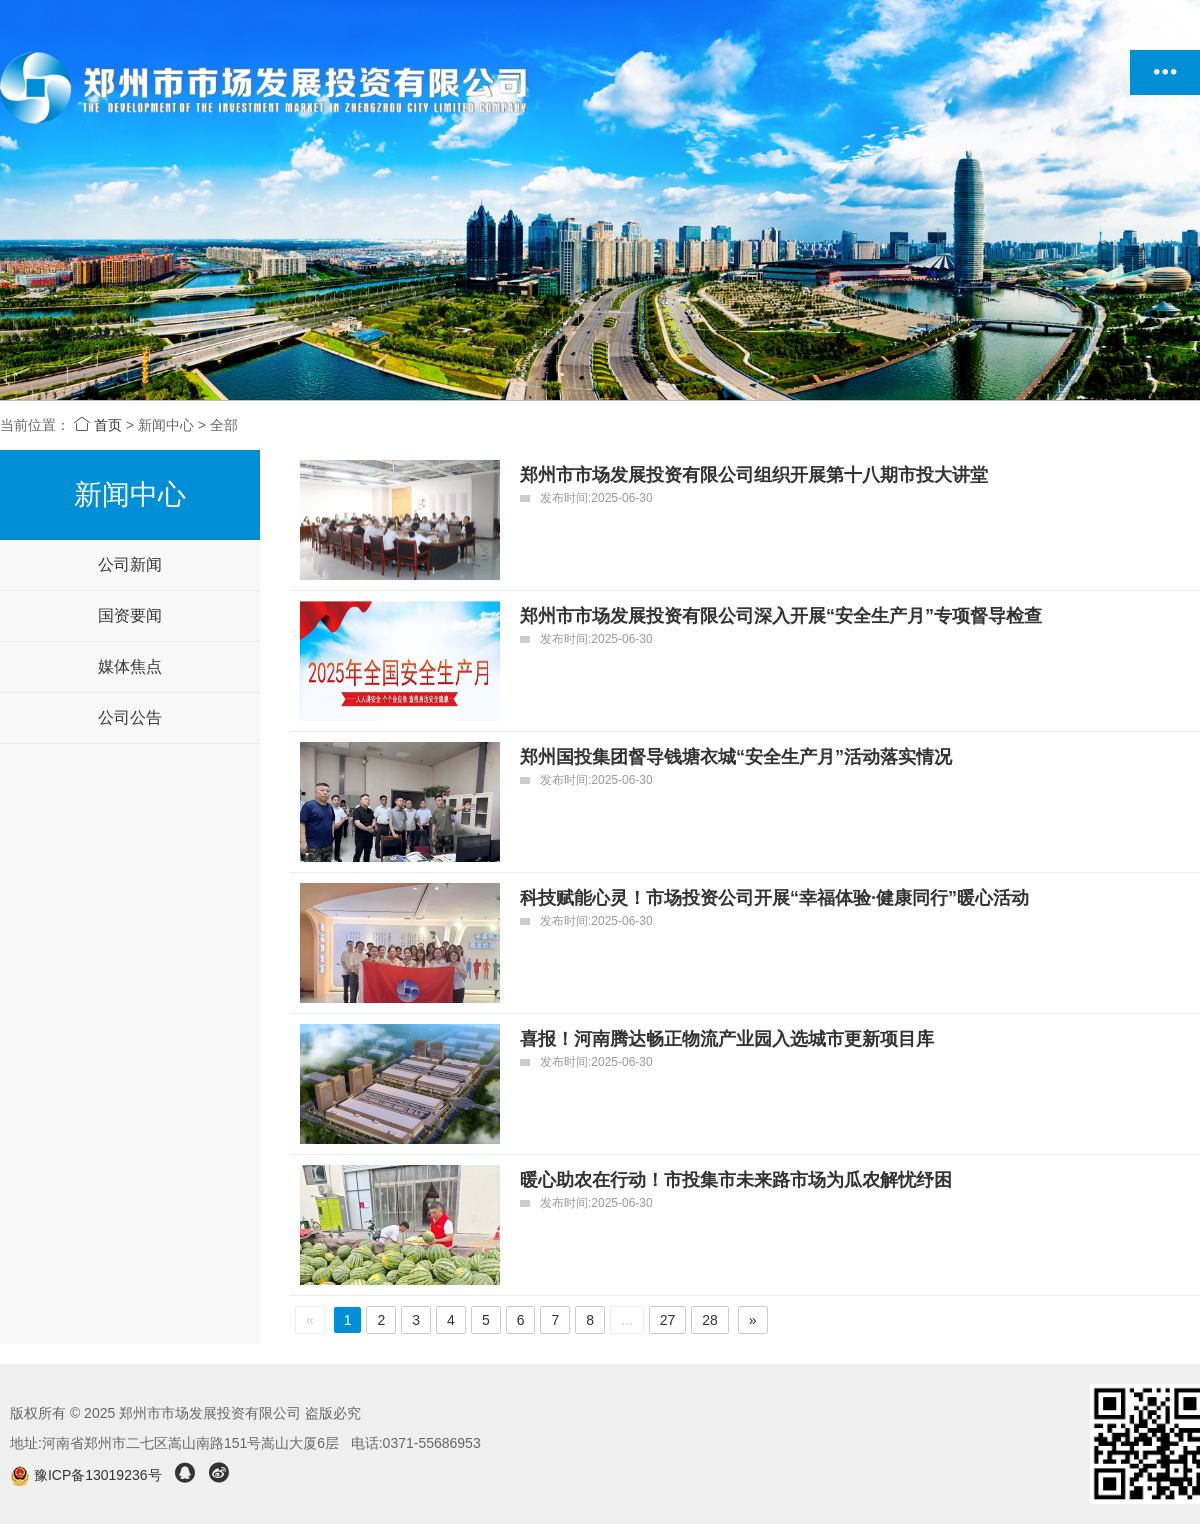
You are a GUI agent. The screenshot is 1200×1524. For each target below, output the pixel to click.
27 (668, 1320)
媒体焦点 (130, 666)
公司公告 (130, 717)
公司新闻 (130, 564)
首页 (98, 425)
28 (710, 1320)
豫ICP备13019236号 (87, 1475)
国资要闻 (130, 615)
